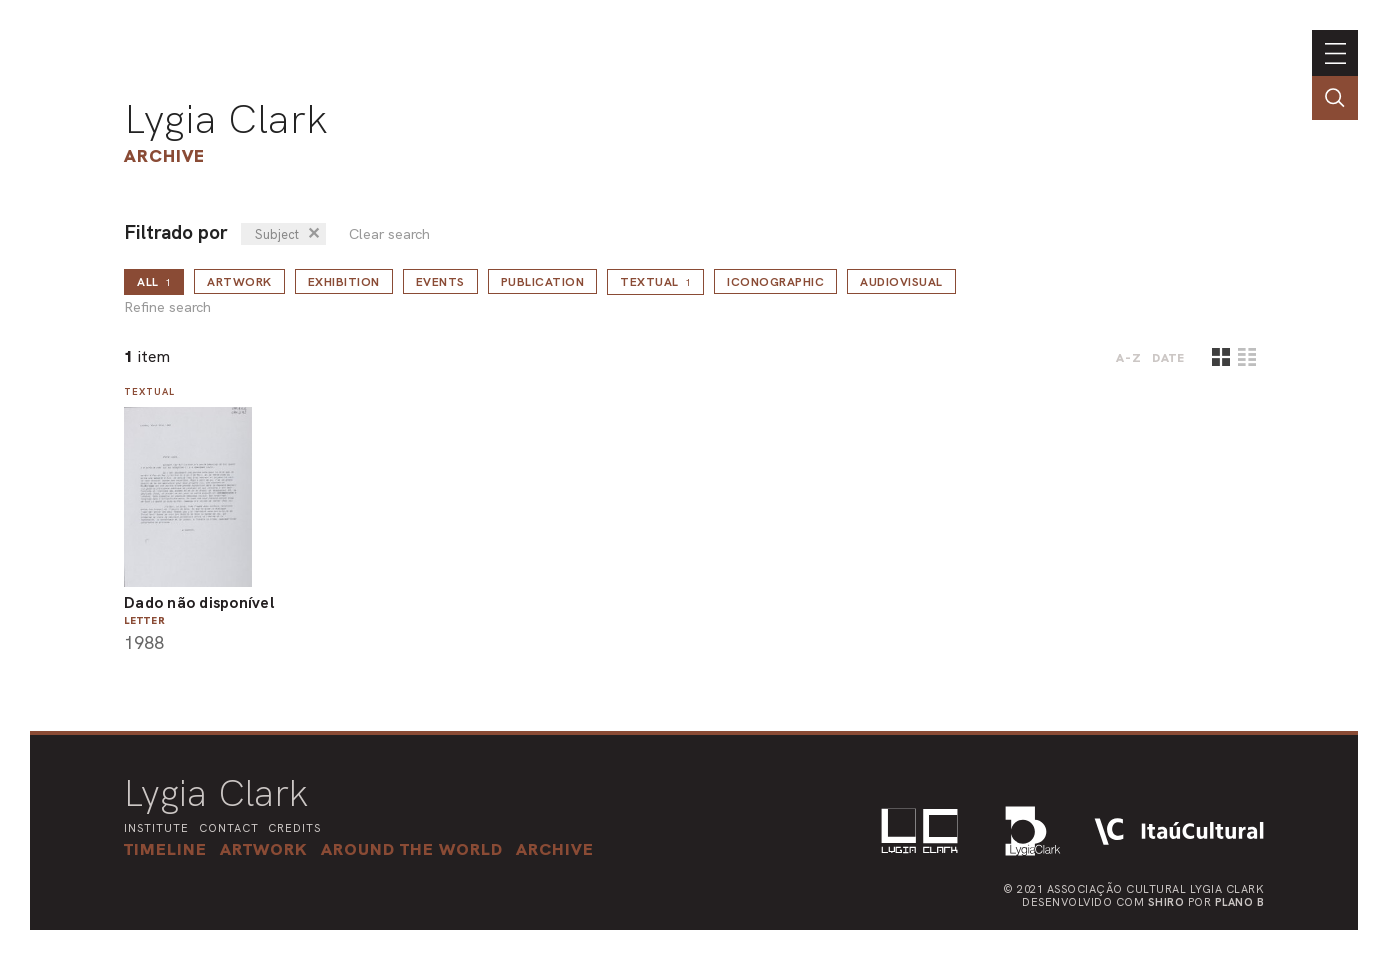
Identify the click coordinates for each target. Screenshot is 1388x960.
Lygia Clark (226, 119)
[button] (412, 849)
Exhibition (344, 282)
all (154, 282)
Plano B (1240, 902)
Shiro (1166, 902)
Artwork (239, 282)
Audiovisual (901, 282)
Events (440, 282)
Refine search (167, 307)
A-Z (1129, 358)
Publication (543, 282)
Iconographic (775, 282)
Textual (655, 282)
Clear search (389, 234)
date (1168, 358)
